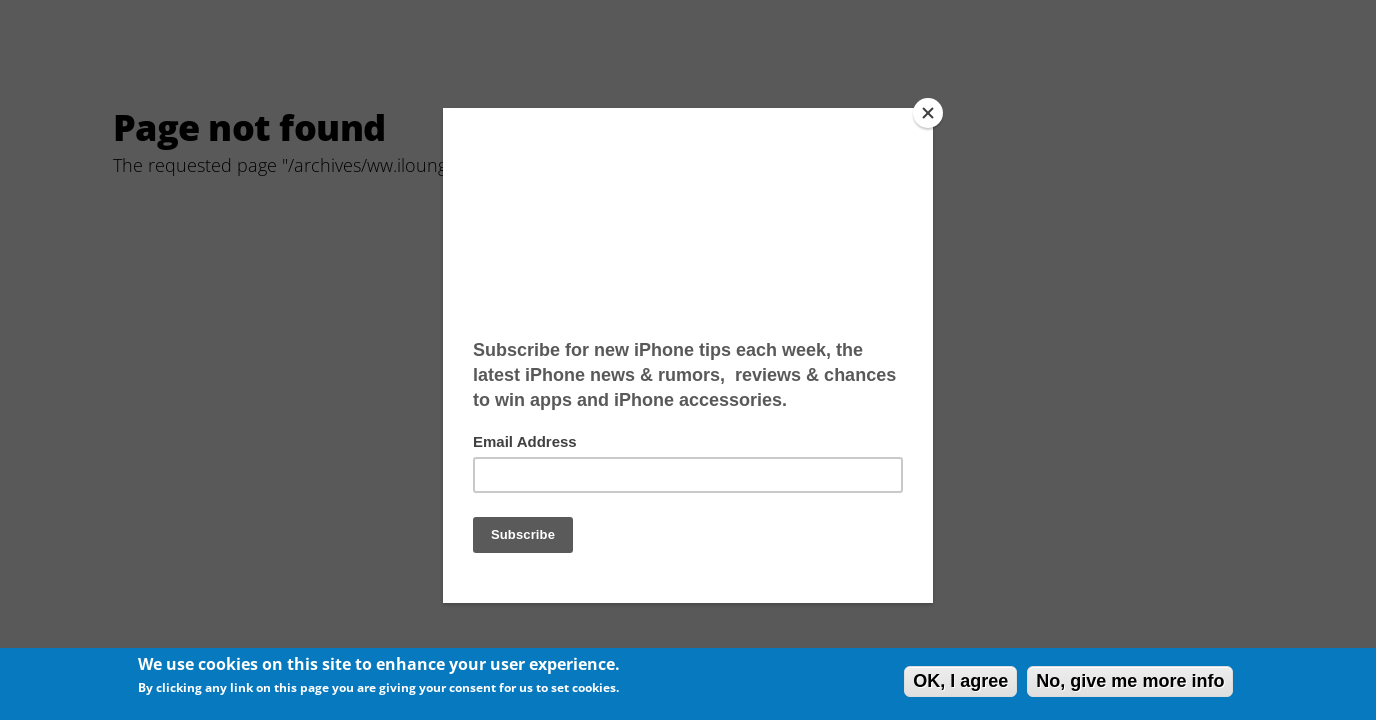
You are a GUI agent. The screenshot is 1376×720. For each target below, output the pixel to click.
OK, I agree (960, 681)
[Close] (928, 113)
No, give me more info (1130, 681)
